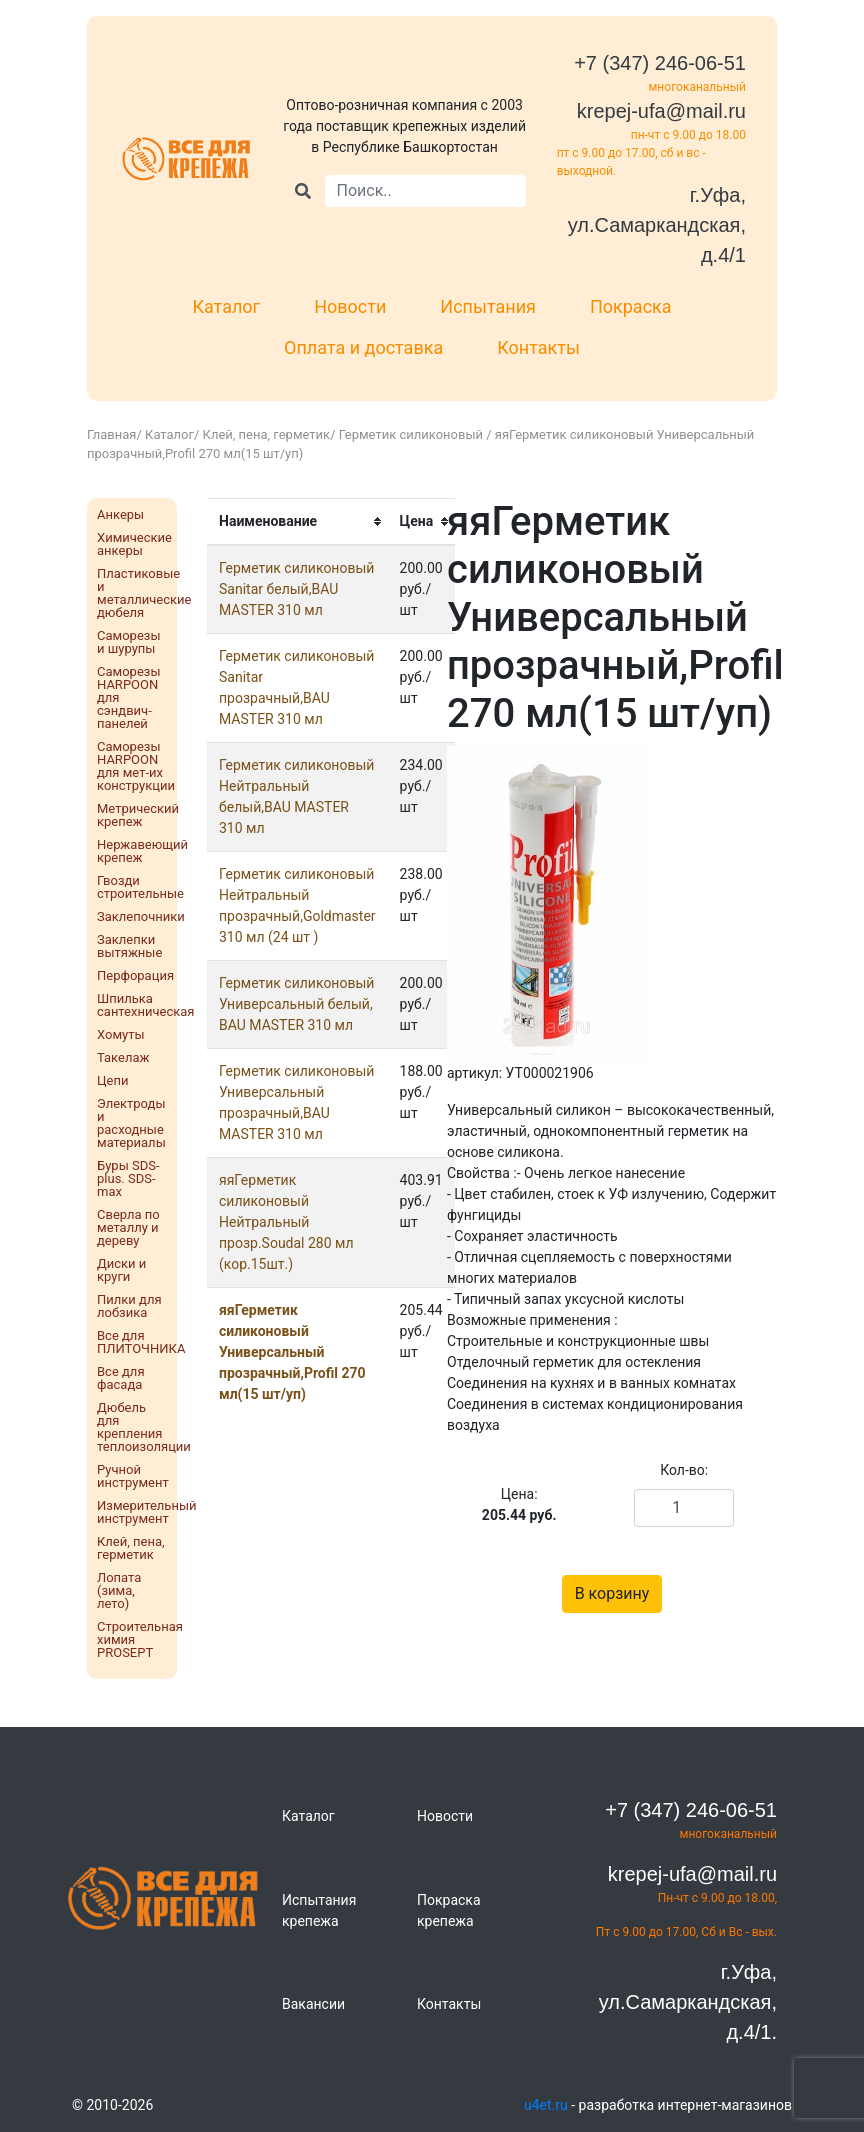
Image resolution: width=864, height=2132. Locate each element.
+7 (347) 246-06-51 (660, 63)
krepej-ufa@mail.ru (661, 111)
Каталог (226, 306)
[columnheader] (297, 521)
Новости (350, 306)
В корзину (612, 1593)
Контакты (538, 347)
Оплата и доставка (363, 347)
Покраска (631, 306)
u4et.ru (546, 2105)
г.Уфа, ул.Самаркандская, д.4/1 (657, 225)
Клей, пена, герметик (267, 434)
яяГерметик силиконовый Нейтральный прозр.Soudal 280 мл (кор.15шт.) (286, 1222)
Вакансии (313, 2004)
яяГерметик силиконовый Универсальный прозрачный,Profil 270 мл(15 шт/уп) (292, 1352)
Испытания (488, 306)
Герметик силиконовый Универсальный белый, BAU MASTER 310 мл (296, 1004)
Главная (111, 434)
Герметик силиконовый (413, 434)
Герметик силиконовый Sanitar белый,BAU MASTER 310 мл (296, 589)
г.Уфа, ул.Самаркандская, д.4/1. (688, 2002)
